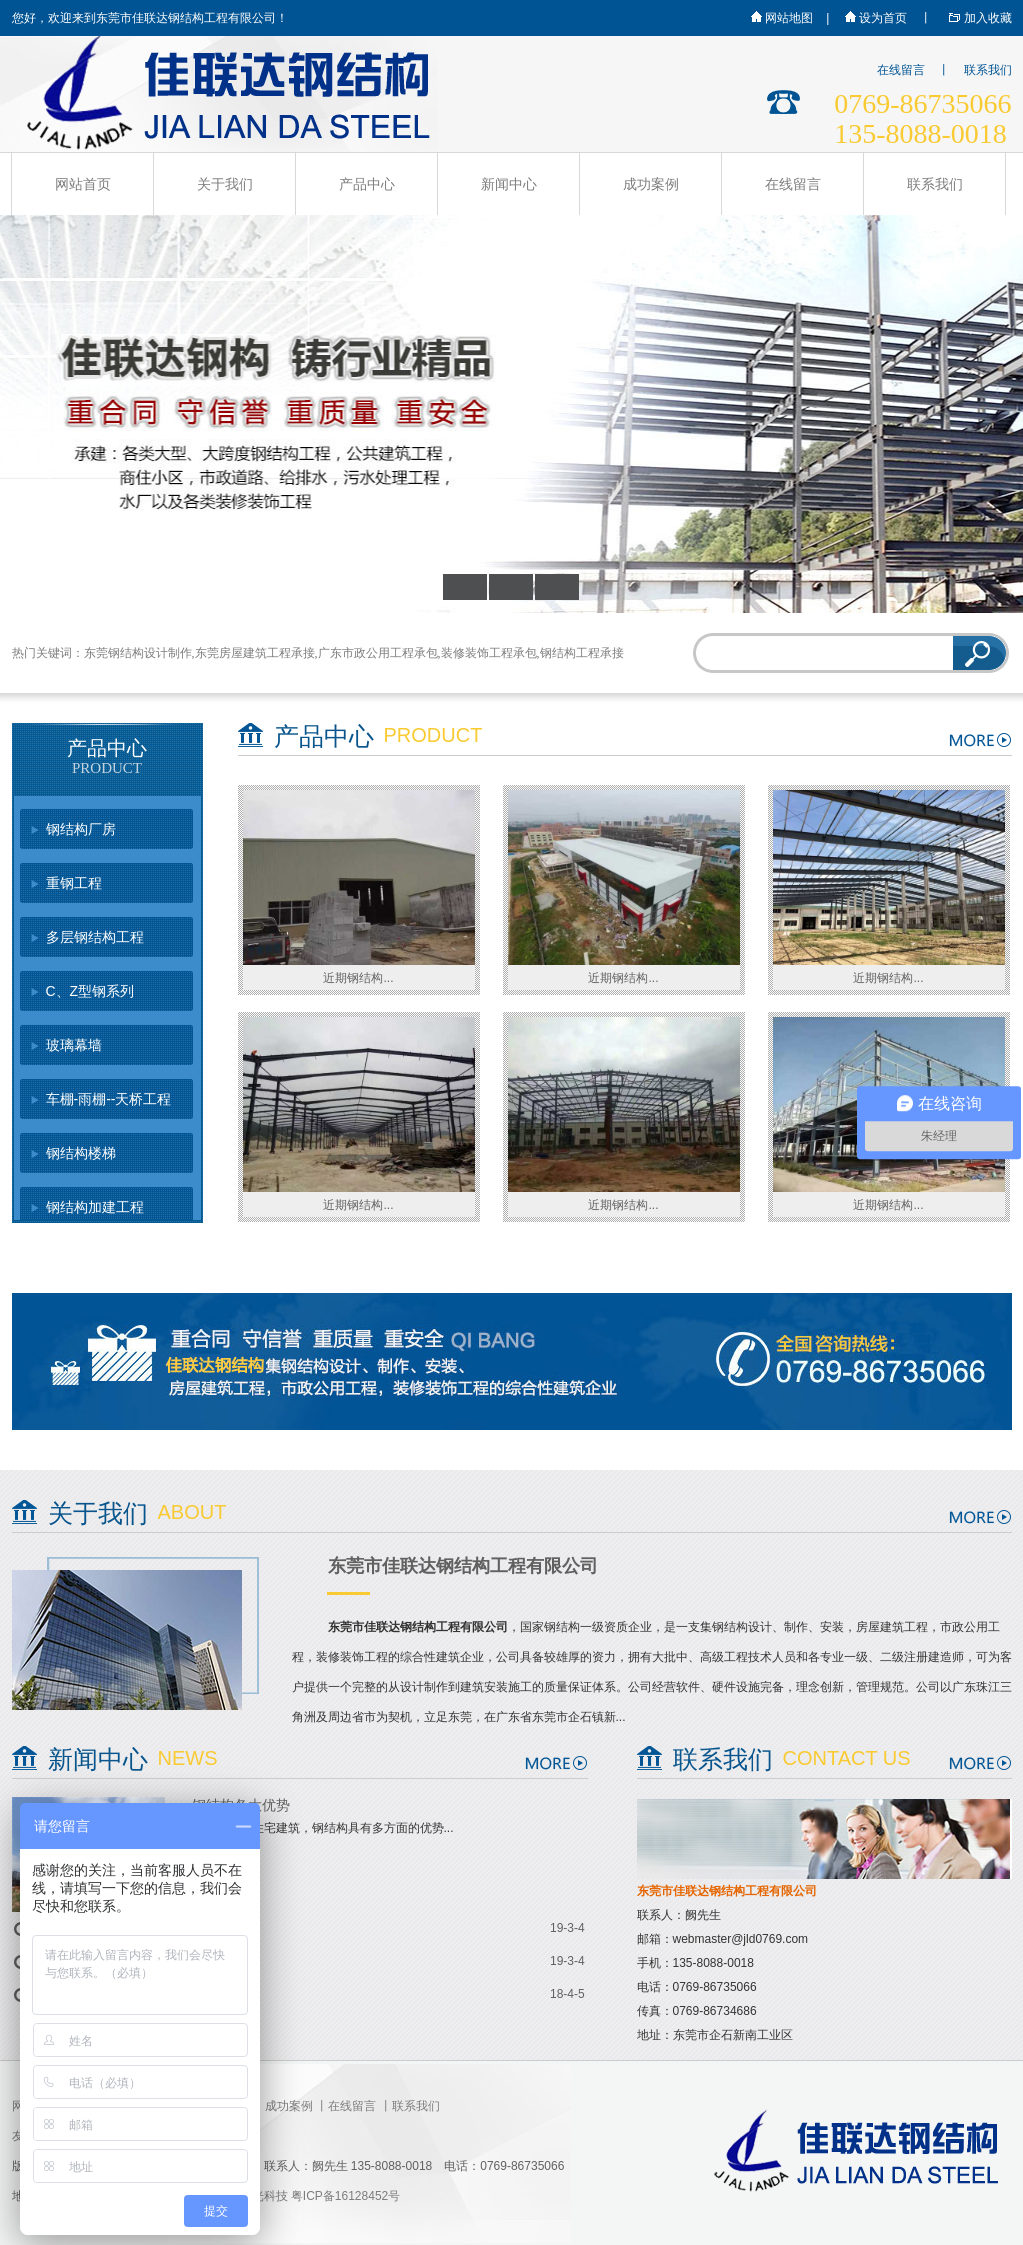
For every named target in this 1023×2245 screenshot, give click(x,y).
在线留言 (901, 70)
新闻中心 (509, 184)
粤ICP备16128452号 (345, 2196)
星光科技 (264, 2196)
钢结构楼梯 (81, 1153)
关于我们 (225, 184)
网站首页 (83, 184)
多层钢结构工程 (95, 937)
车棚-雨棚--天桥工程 (109, 1099)
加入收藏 (976, 18)
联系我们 (988, 70)
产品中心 (367, 184)
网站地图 (781, 18)
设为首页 (875, 18)
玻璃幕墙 (74, 1045)
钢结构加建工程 (95, 1207)
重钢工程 (74, 883)
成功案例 (651, 184)
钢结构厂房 (81, 829)
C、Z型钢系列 (90, 991)
